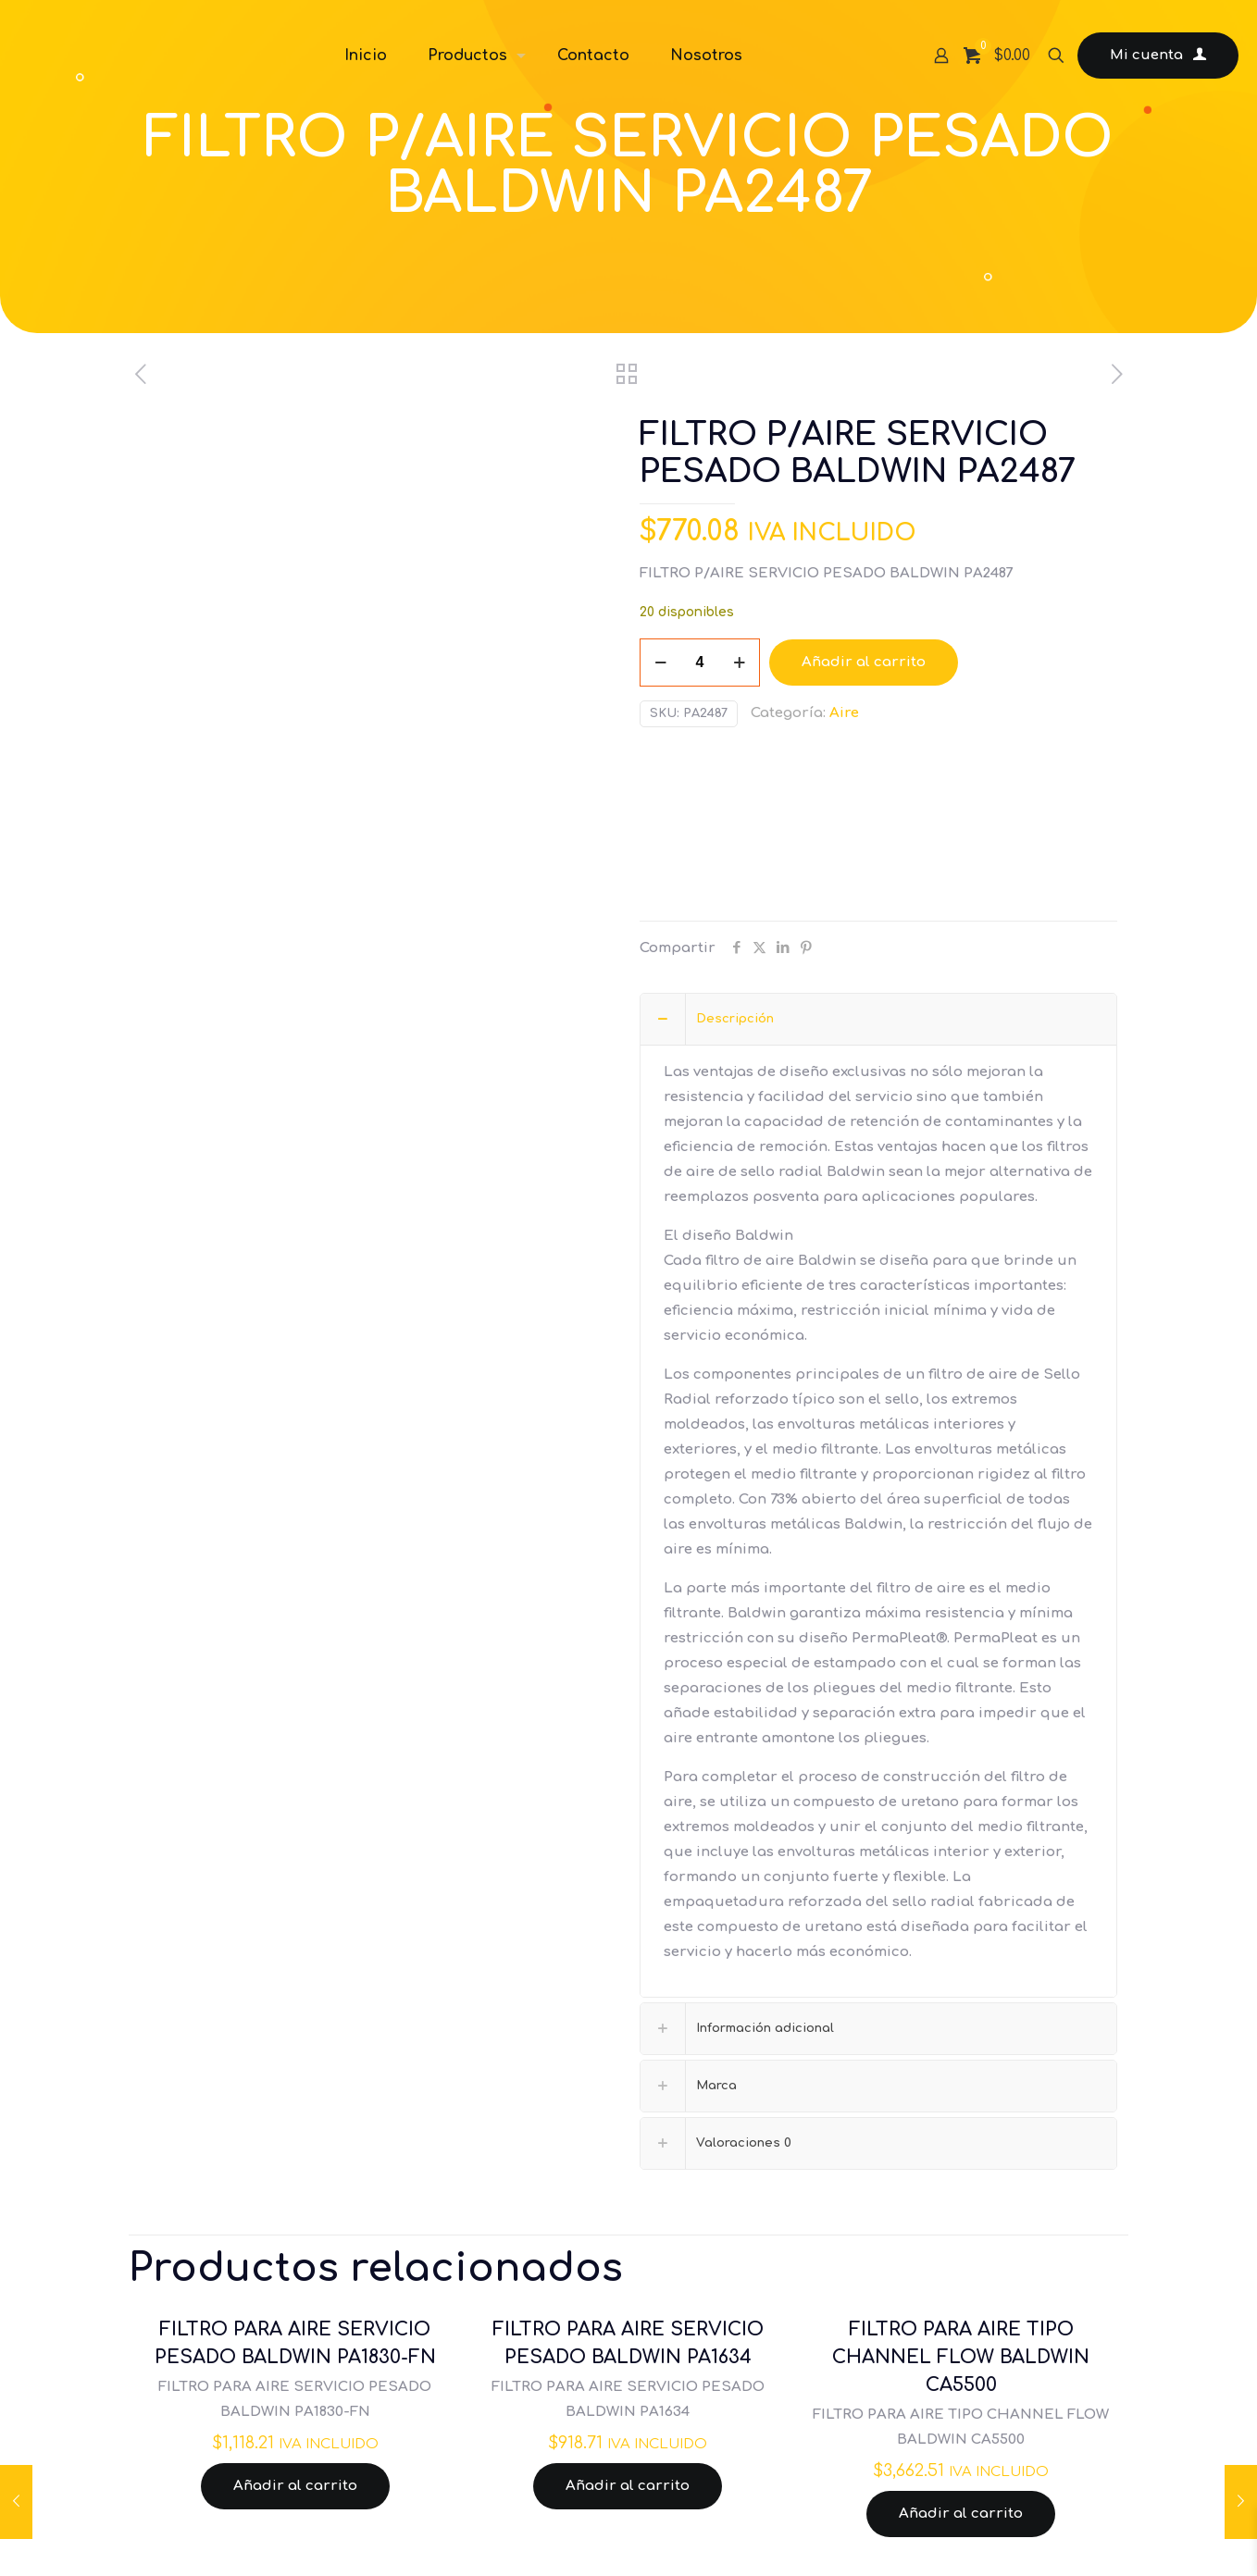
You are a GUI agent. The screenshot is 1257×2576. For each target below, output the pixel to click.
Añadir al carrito (864, 662)
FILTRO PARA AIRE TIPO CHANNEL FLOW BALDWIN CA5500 (960, 2357)
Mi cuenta (1158, 55)
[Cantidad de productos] (700, 662)
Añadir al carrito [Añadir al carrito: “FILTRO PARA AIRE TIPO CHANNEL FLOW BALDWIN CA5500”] (961, 2513)
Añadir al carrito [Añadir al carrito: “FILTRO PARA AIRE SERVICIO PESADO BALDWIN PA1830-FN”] (295, 2486)
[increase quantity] (739, 662)
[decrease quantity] (660, 662)
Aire (844, 713)
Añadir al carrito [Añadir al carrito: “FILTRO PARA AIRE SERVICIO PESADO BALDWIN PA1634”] (628, 2486)
